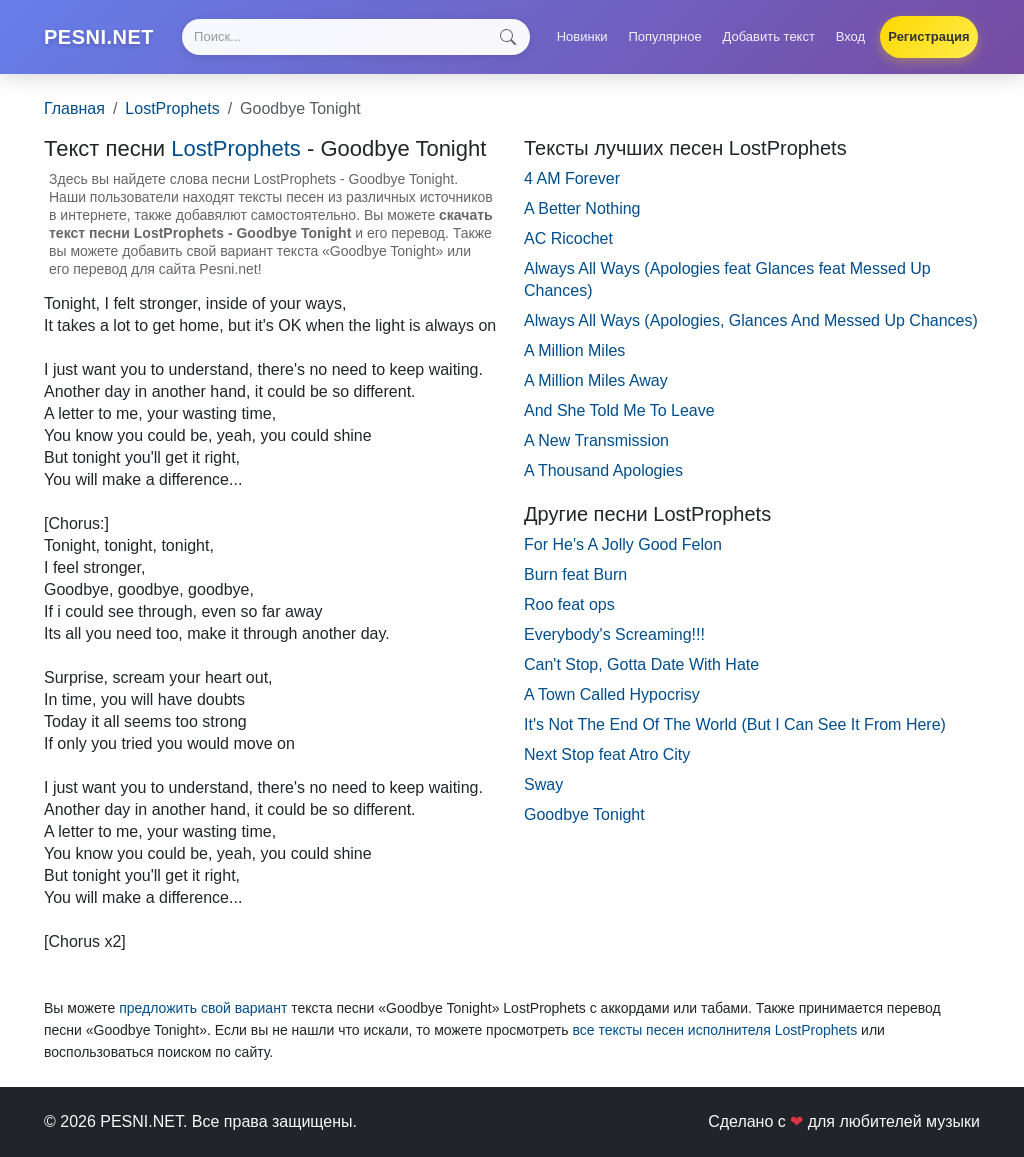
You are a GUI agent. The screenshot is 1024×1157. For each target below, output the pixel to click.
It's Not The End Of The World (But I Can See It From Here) (735, 724)
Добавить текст (769, 36)
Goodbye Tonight (584, 814)
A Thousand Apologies (603, 470)
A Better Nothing (582, 208)
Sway (543, 784)
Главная (74, 108)
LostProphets (172, 108)
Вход (850, 36)
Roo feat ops (569, 604)
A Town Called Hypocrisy (612, 694)
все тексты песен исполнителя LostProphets (714, 1030)
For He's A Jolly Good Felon (623, 544)
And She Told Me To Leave (619, 410)
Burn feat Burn (575, 574)
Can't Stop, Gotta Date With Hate (641, 664)
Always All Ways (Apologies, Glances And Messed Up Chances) (751, 320)
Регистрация (928, 36)
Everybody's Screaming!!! (614, 634)
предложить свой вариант (203, 1008)
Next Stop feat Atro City (607, 754)
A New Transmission (596, 440)
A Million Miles (574, 350)
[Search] (356, 37)
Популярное (664, 36)
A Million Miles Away (596, 380)
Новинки (582, 36)
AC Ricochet (568, 238)
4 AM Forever (572, 178)
